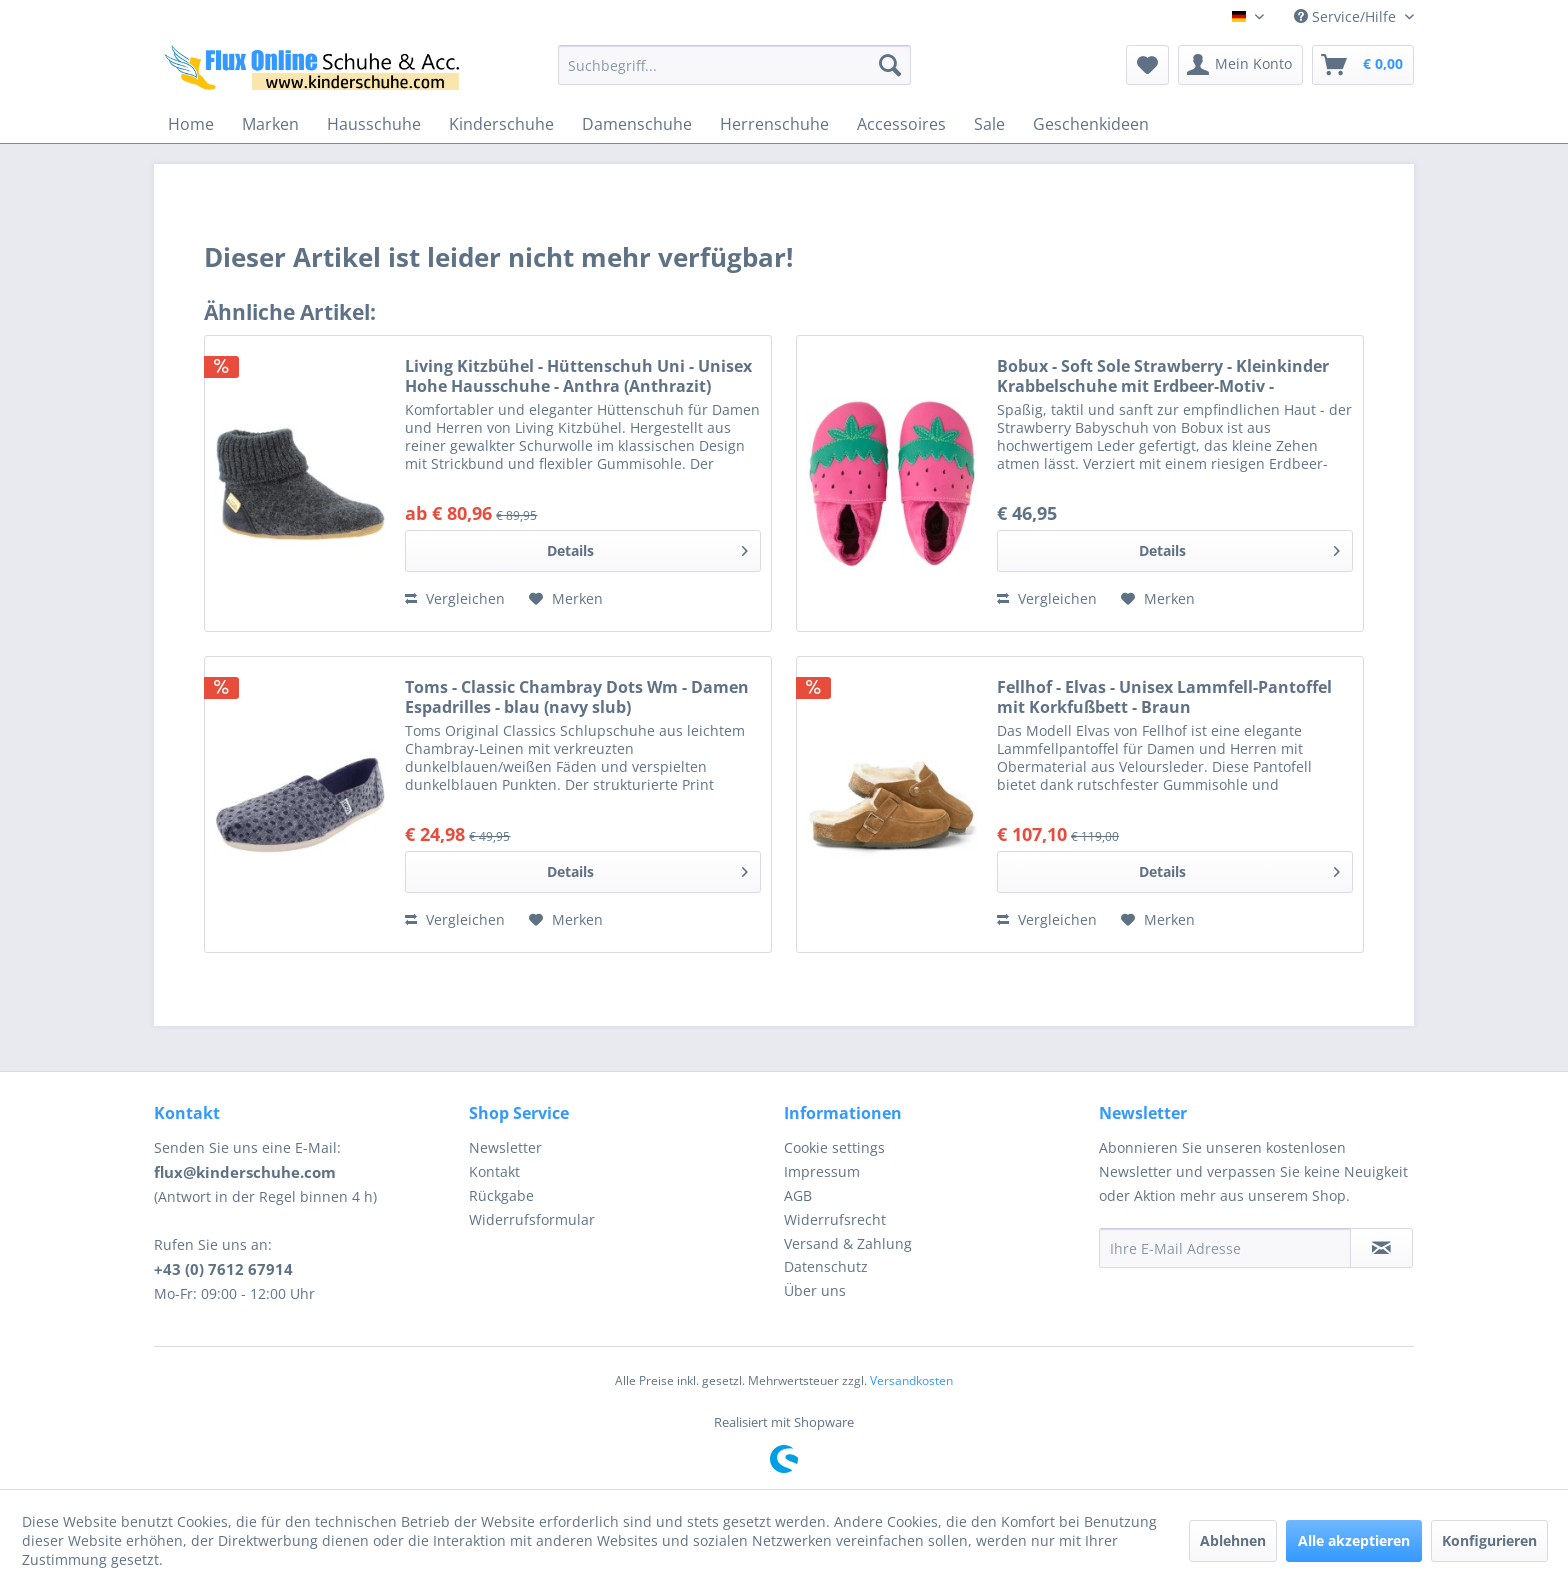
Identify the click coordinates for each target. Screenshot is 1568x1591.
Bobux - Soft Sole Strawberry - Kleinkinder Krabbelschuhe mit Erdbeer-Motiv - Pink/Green (1163, 376)
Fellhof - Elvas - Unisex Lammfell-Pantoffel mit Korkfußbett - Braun (1164, 697)
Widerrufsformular (532, 1219)
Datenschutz (826, 1266)
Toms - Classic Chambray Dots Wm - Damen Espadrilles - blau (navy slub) (577, 697)
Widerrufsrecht (835, 1219)
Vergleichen (455, 598)
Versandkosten (911, 1380)
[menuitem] (734, 65)
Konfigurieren (1489, 1540)
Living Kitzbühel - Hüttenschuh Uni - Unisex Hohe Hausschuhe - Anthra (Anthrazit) (578, 376)
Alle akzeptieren (1354, 1540)
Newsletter (505, 1147)
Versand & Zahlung (848, 1243)
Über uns (815, 1290)
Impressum (822, 1171)
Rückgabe (501, 1195)
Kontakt (494, 1171)
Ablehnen (1233, 1540)
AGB (798, 1195)
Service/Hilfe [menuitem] (1347, 16)
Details (647, 547)
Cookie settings (834, 1147)
